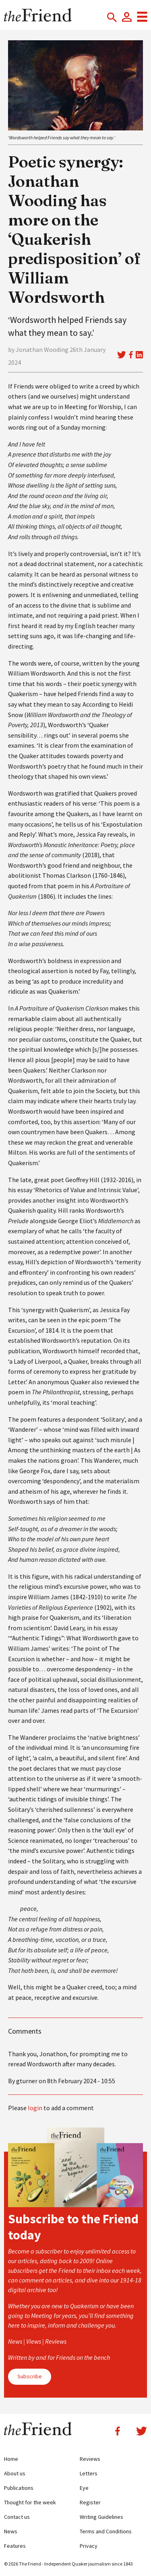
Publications (18, 2487)
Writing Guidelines (101, 2516)
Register (90, 2502)
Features (15, 2545)
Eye (84, 2487)
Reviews (90, 2458)
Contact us (17, 2516)
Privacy (88, 2545)
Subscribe (29, 2376)
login (35, 2108)
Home (11, 2458)
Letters (88, 2473)
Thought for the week (30, 2502)
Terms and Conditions (106, 2531)
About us (14, 2473)
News (10, 2531)
